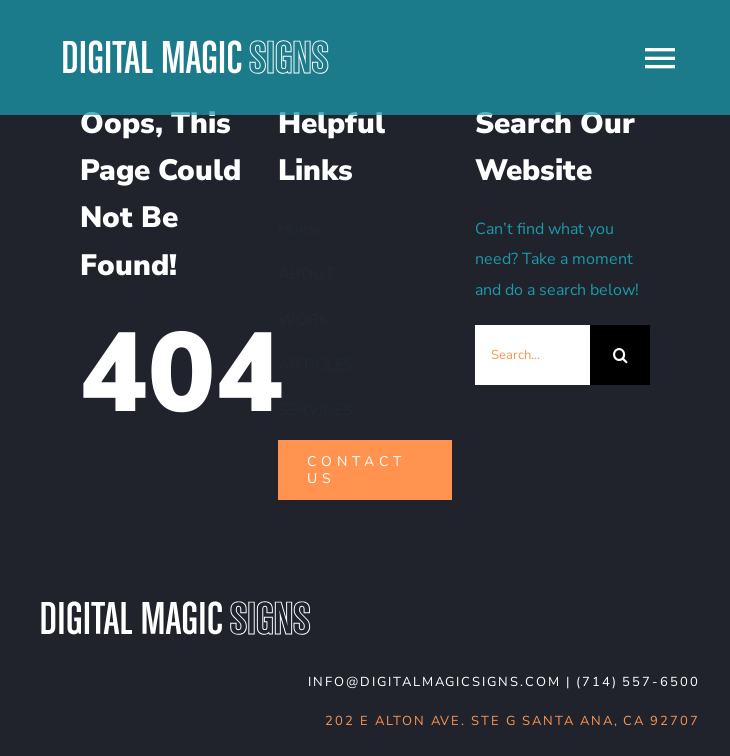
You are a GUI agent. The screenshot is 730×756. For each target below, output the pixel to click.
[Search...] (532, 355)
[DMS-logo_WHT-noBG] (175, 603)
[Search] (620, 355)
